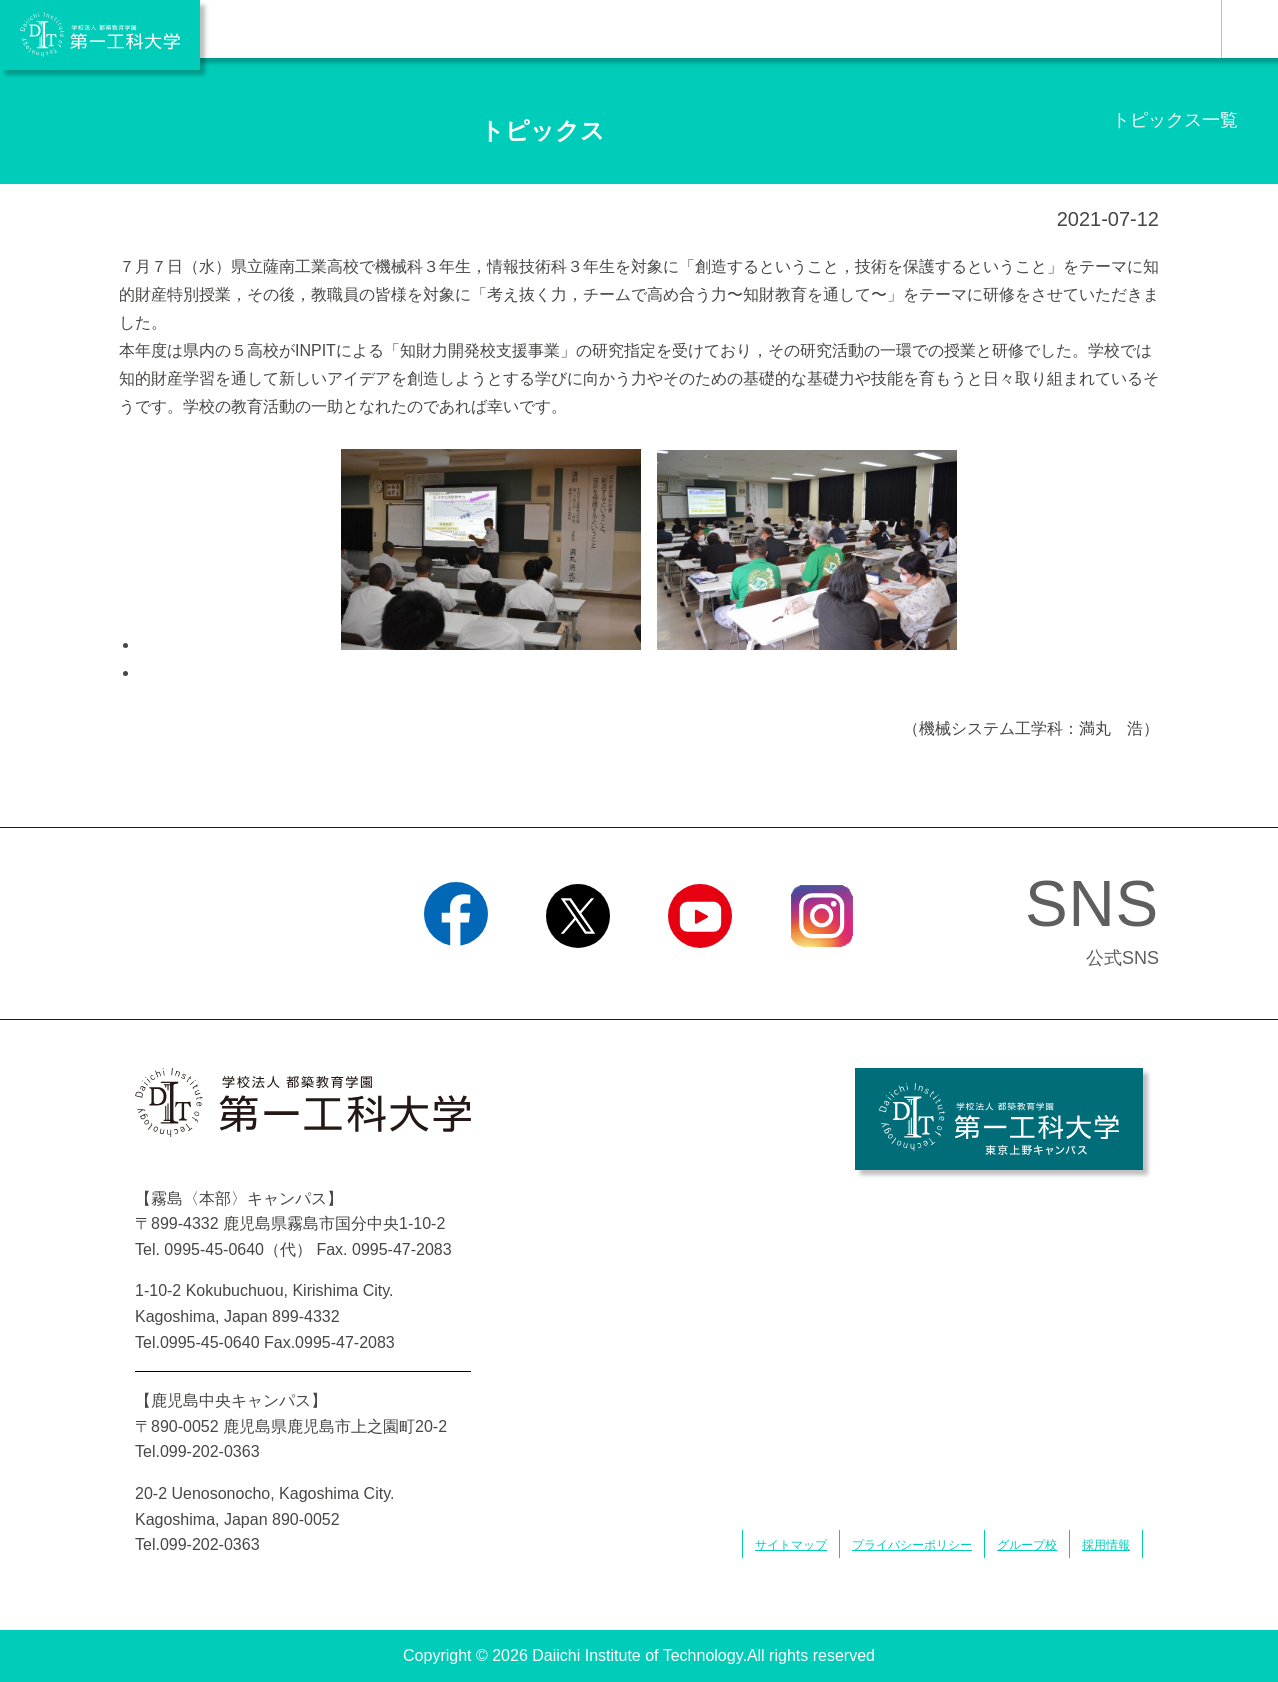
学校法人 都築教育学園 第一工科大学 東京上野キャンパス (999, 1119)
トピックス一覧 (1175, 120)
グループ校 (1027, 1545)
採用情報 (1106, 1545)
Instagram (822, 973)
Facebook (455, 973)
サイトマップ (791, 1545)
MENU (1249, 29)
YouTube (699, 973)
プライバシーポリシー (912, 1545)
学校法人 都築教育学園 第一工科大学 (100, 35)
